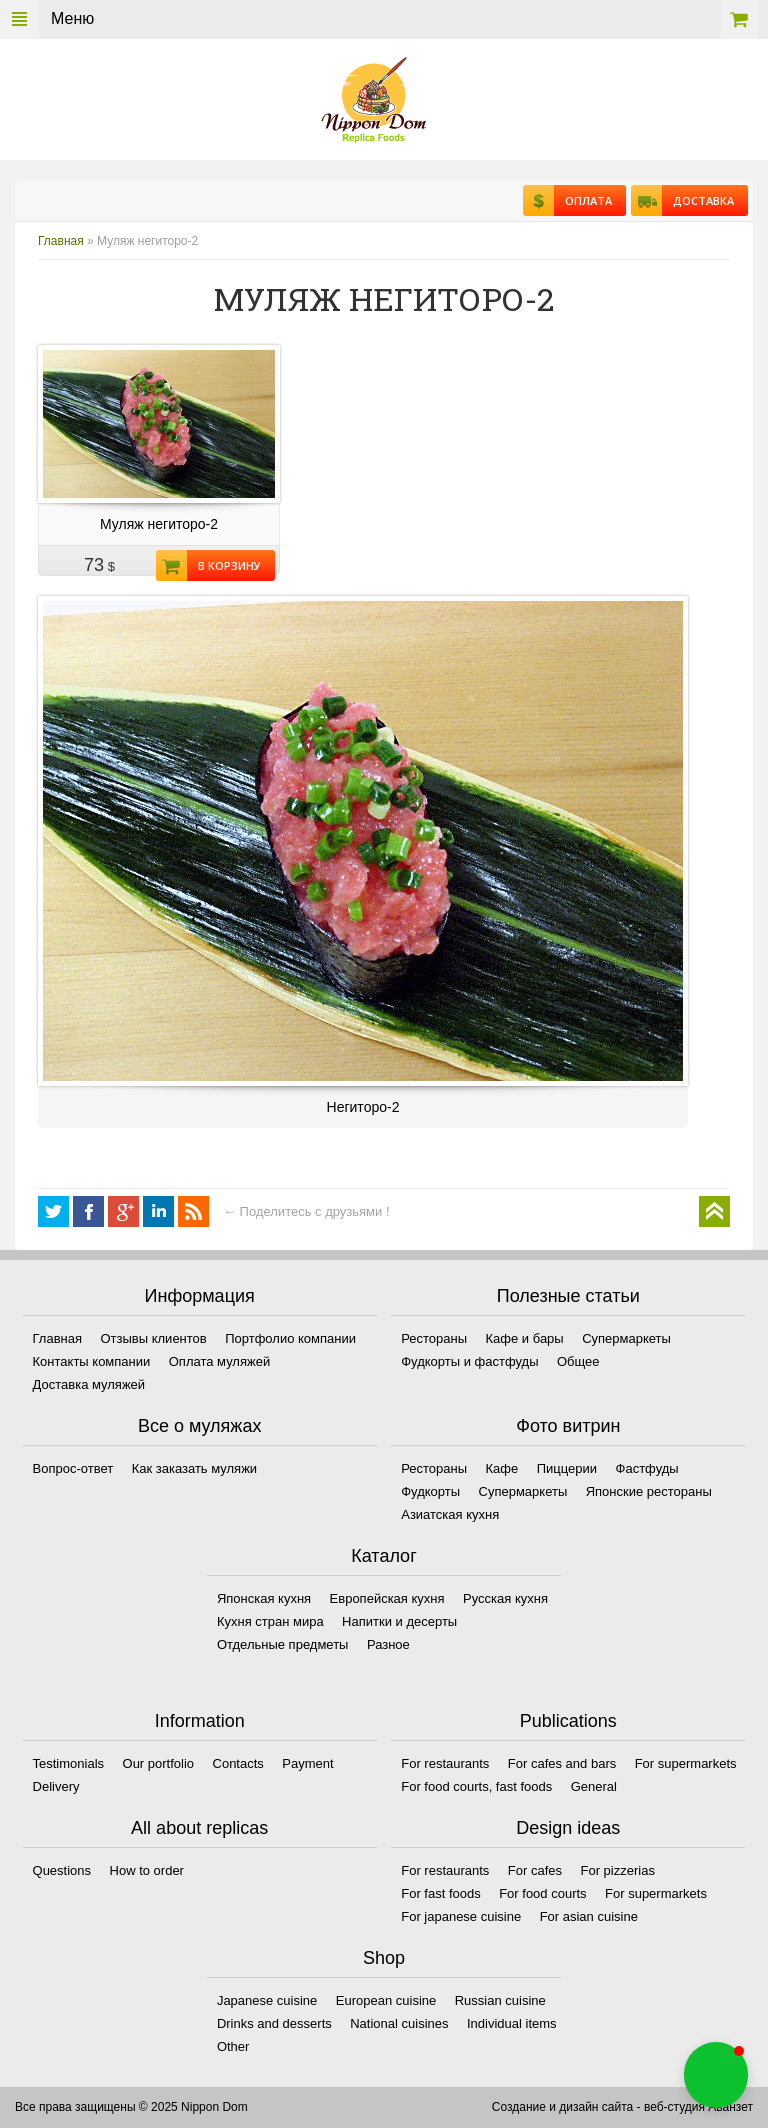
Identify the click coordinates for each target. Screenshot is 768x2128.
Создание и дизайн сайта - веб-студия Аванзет (622, 2107)
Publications (568, 1721)
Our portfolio (159, 1763)
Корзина (739, 19)
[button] (716, 2075)
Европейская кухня (387, 1598)
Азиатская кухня (450, 1514)
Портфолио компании (290, 1338)
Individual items (512, 2023)
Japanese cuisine (267, 2000)
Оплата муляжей (219, 1361)
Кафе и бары (525, 1338)
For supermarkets (686, 1763)
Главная (61, 241)
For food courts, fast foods (476, 1786)
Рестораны (434, 1338)
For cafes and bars (562, 1763)
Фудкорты (430, 1491)
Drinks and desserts (274, 2023)
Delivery (56, 1786)
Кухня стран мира (270, 1621)
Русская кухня (505, 1598)
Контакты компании (92, 1361)
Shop (384, 1958)
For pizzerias (617, 1870)
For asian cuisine (589, 1916)
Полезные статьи (568, 1296)
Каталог (383, 1556)
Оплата (583, 200)
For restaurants (445, 1763)
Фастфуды (647, 1468)
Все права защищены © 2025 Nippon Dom (131, 2107)
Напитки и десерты (399, 1621)
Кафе (502, 1468)
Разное (388, 1644)
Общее (578, 1361)
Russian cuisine (500, 2000)
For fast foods (440, 1893)
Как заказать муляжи (194, 1468)
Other (233, 2046)
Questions (62, 1870)
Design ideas (568, 1828)
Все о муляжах (200, 1426)
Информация (200, 1296)
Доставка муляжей (89, 1384)
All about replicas (199, 1828)
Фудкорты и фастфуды (469, 1361)
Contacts (238, 1763)
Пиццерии (567, 1468)
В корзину (224, 565)
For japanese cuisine (461, 1916)
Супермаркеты (626, 1338)
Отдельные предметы (283, 1644)
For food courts (542, 1893)
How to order (147, 1870)
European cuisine (386, 2000)
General (594, 1786)
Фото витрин (568, 1426)
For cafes (535, 1870)
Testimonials (69, 1763)
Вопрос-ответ (73, 1468)
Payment (307, 1763)
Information (200, 1721)
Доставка (698, 200)
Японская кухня (264, 1598)
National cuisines (399, 2023)
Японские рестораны (649, 1491)
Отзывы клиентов (153, 1338)
